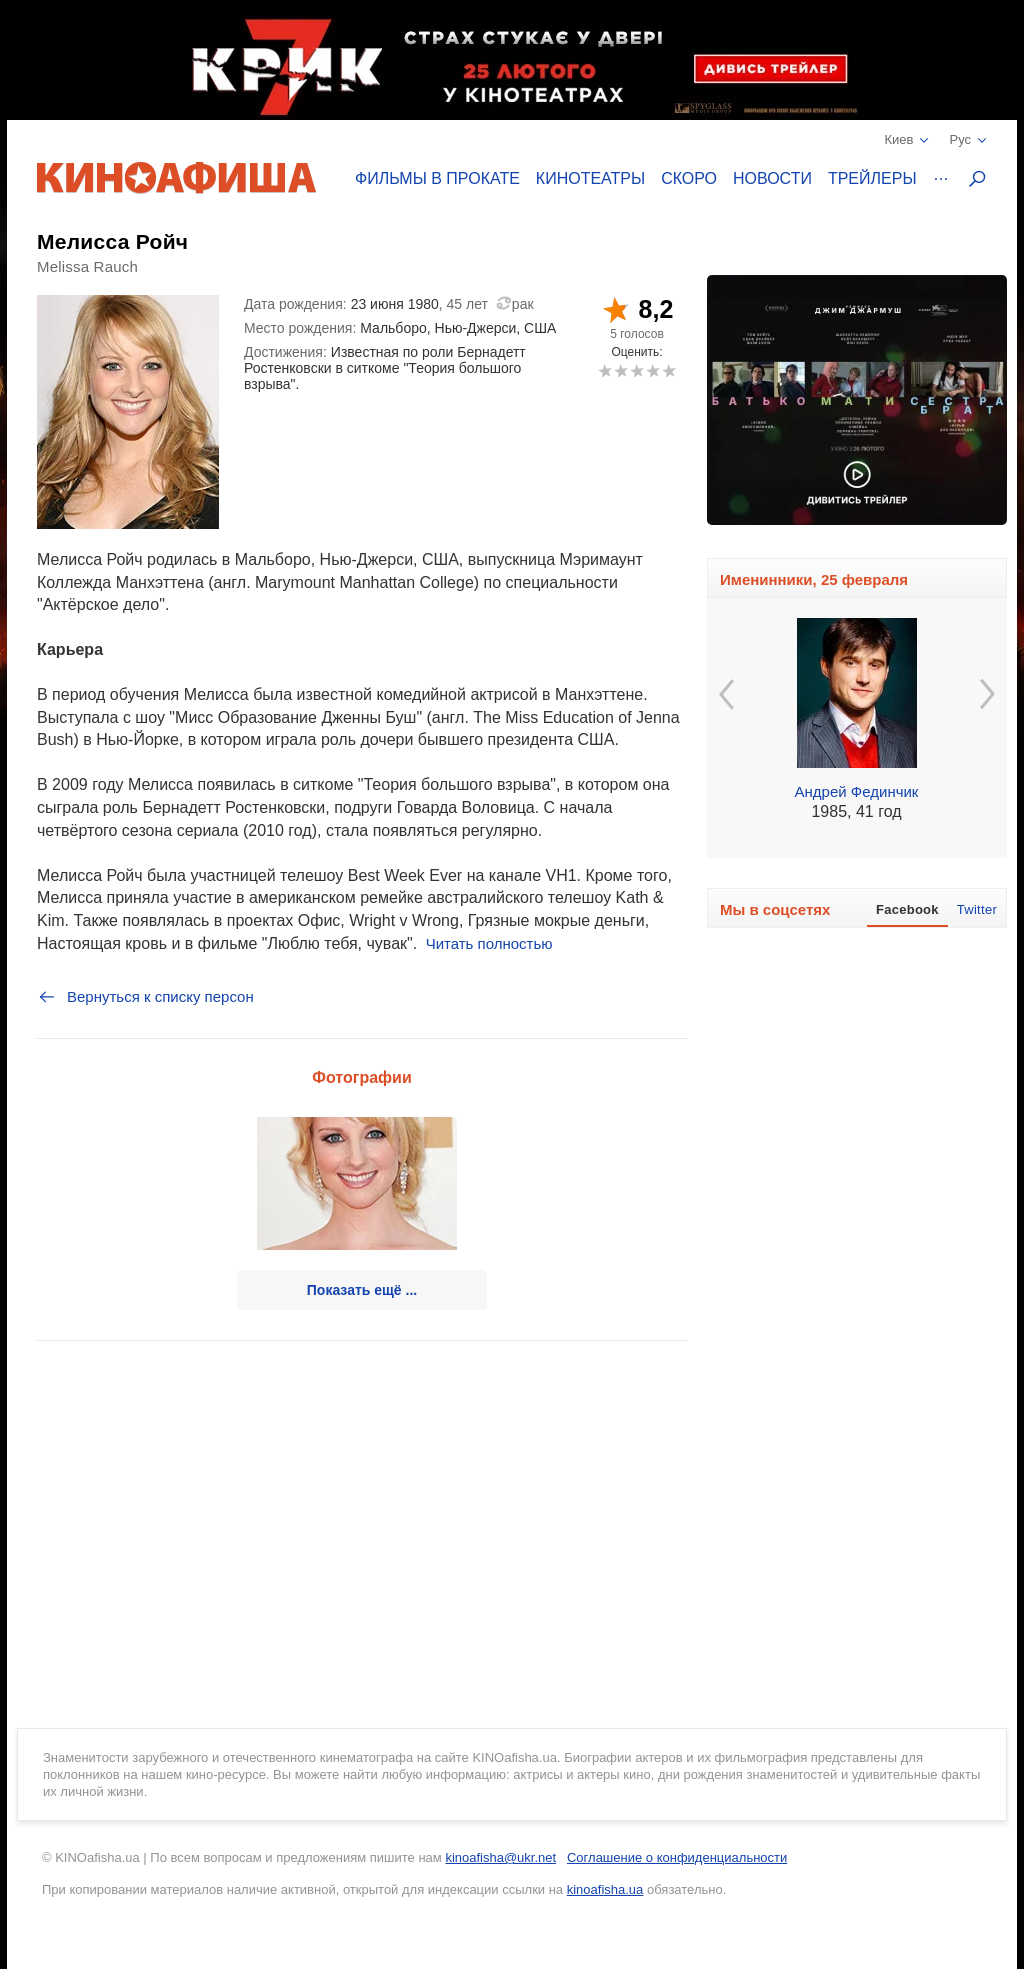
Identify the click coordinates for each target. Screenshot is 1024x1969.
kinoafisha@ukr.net (500, 1857)
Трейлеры (872, 178)
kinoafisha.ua (605, 1889)
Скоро (689, 178)
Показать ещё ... (362, 1290)
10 (668, 370)
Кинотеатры (590, 178)
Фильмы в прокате (437, 178)
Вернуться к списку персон (145, 997)
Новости (772, 178)
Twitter (977, 909)
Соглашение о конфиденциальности (677, 1857)
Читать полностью (489, 943)
